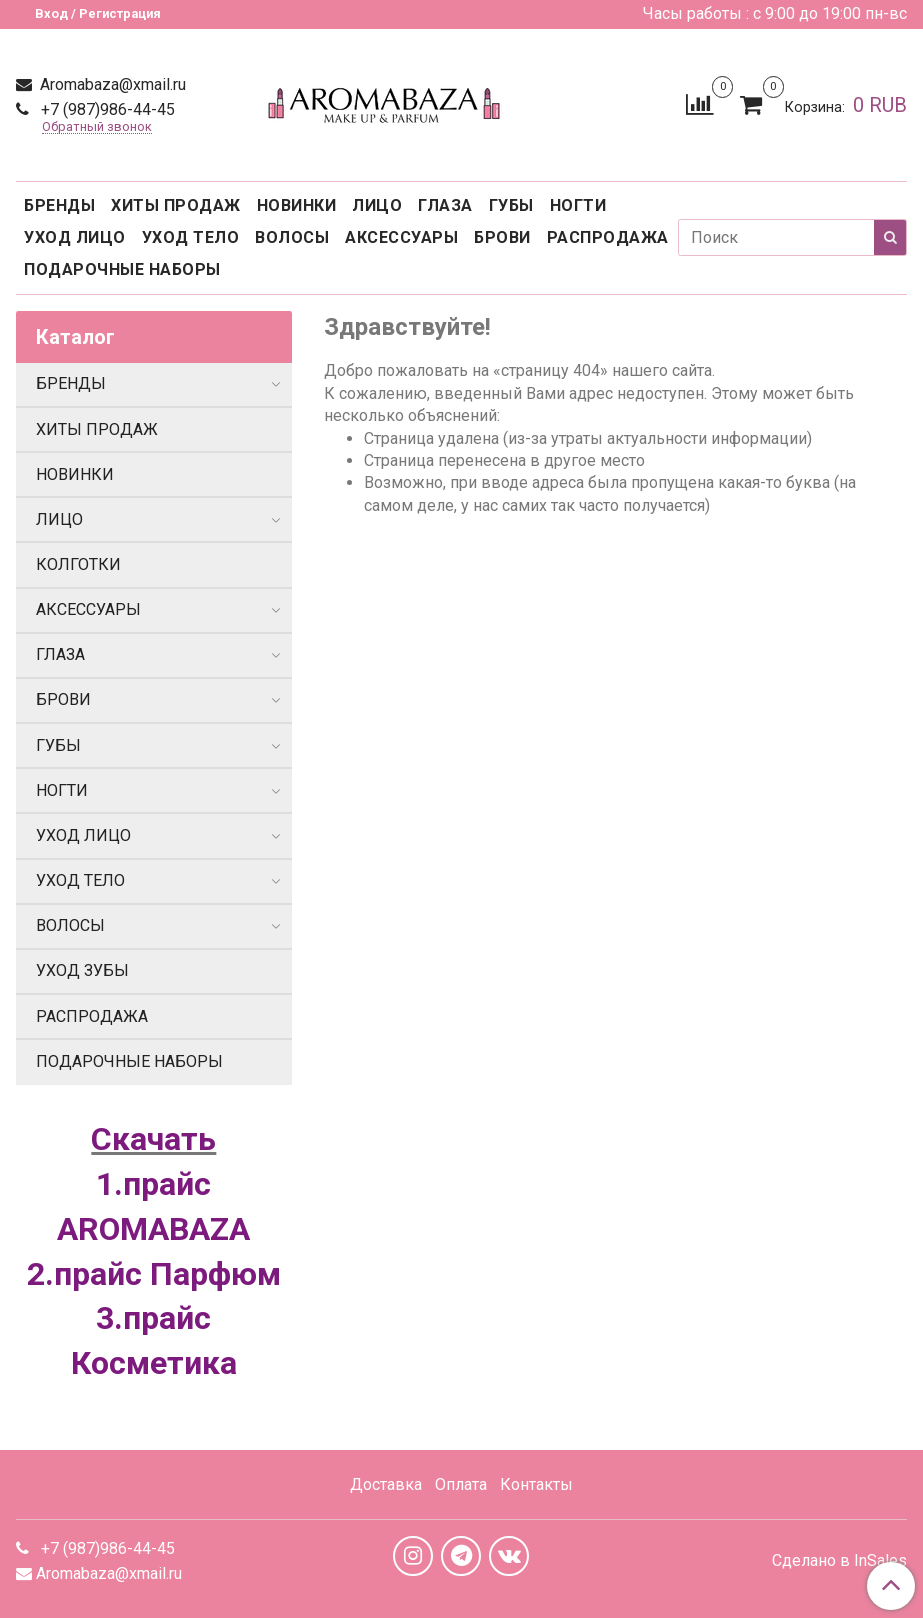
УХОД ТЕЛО (191, 237)
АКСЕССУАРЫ (401, 237)
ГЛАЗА (445, 205)
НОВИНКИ (297, 205)
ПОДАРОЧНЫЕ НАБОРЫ (122, 269)
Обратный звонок (97, 127)
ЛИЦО (377, 205)
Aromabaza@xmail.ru (111, 84)
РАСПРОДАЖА (608, 237)
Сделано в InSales (839, 1561)
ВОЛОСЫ (292, 237)
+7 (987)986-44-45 (106, 109)
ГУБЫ (511, 205)
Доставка (386, 1484)
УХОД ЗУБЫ (82, 970)
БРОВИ (502, 237)
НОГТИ (578, 205)
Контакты (536, 1484)
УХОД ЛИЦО (75, 237)
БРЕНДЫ (59, 205)
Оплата (461, 1484)
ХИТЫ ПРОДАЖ (176, 205)
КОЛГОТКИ (78, 564)
